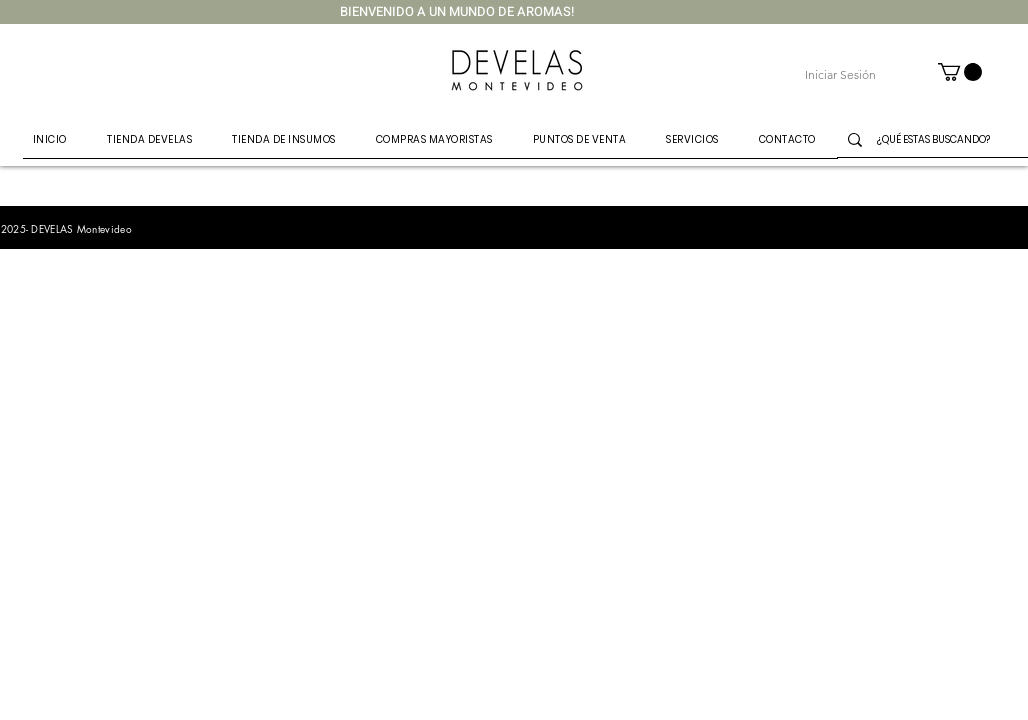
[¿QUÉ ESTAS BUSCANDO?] (943, 140)
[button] (960, 72)
